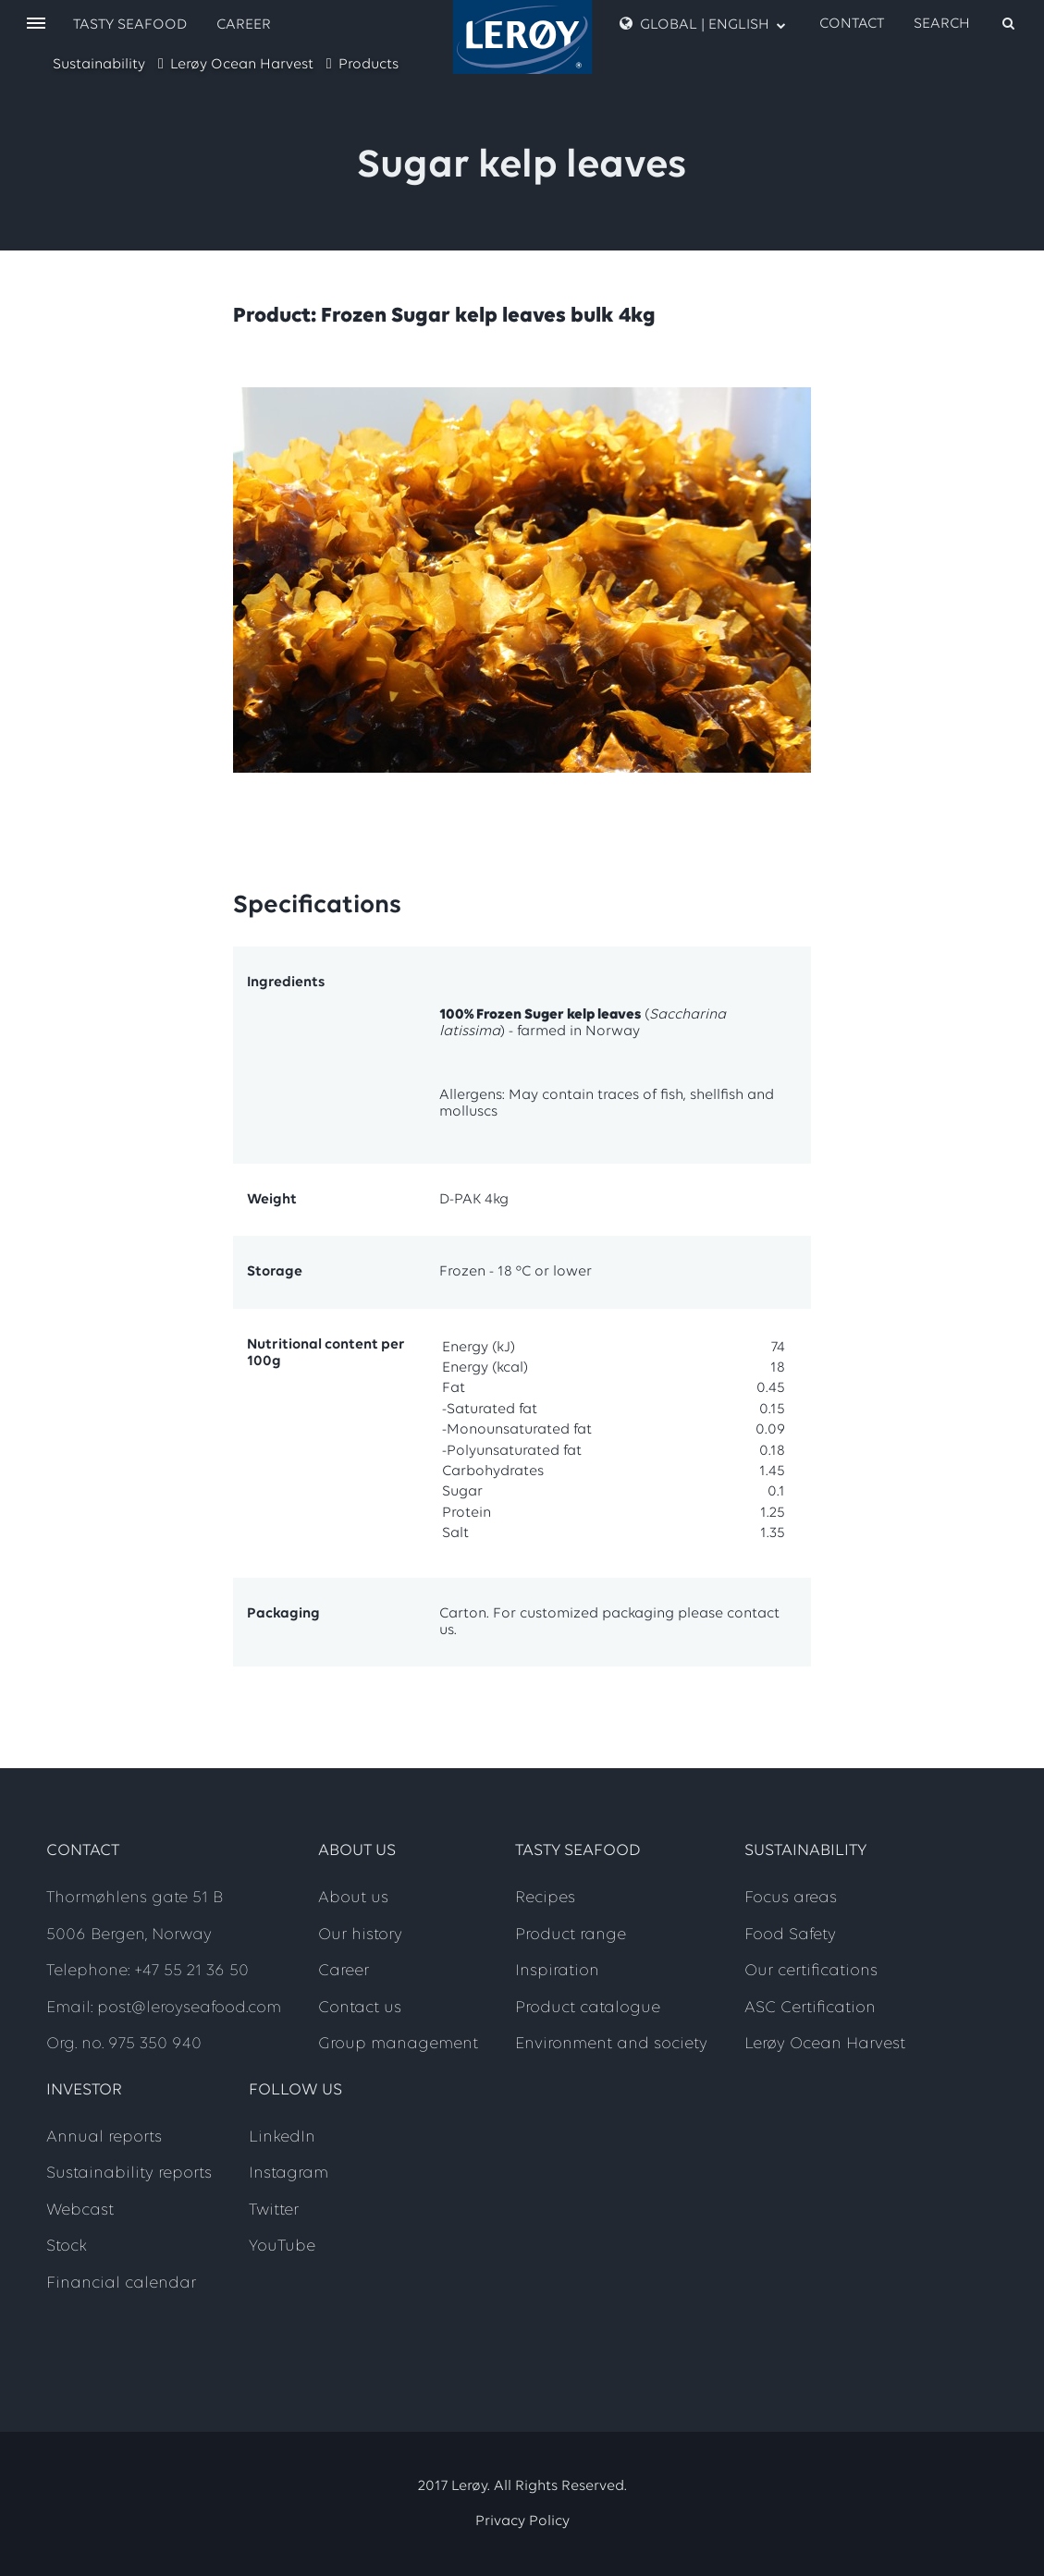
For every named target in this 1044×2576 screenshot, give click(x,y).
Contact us (359, 2008)
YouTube (282, 2246)
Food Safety (790, 1935)
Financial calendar (121, 2283)
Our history (360, 1935)
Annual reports (104, 2137)
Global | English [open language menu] (703, 24)
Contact (851, 24)
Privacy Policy (522, 2521)
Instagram (288, 2173)
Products (368, 64)
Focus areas (790, 1898)
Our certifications (811, 1971)
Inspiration (557, 1971)
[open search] (965, 24)
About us (353, 1898)
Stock (66, 2246)
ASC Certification (810, 2008)
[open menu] (36, 24)
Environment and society (611, 2044)
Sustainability (99, 64)
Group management (398, 2044)
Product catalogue (587, 2008)
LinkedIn (282, 2137)
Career (243, 25)
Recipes (545, 1898)
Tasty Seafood (130, 25)
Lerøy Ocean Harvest (241, 64)
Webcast (80, 2210)
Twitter (274, 2210)
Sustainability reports (129, 2173)
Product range (570, 1935)
